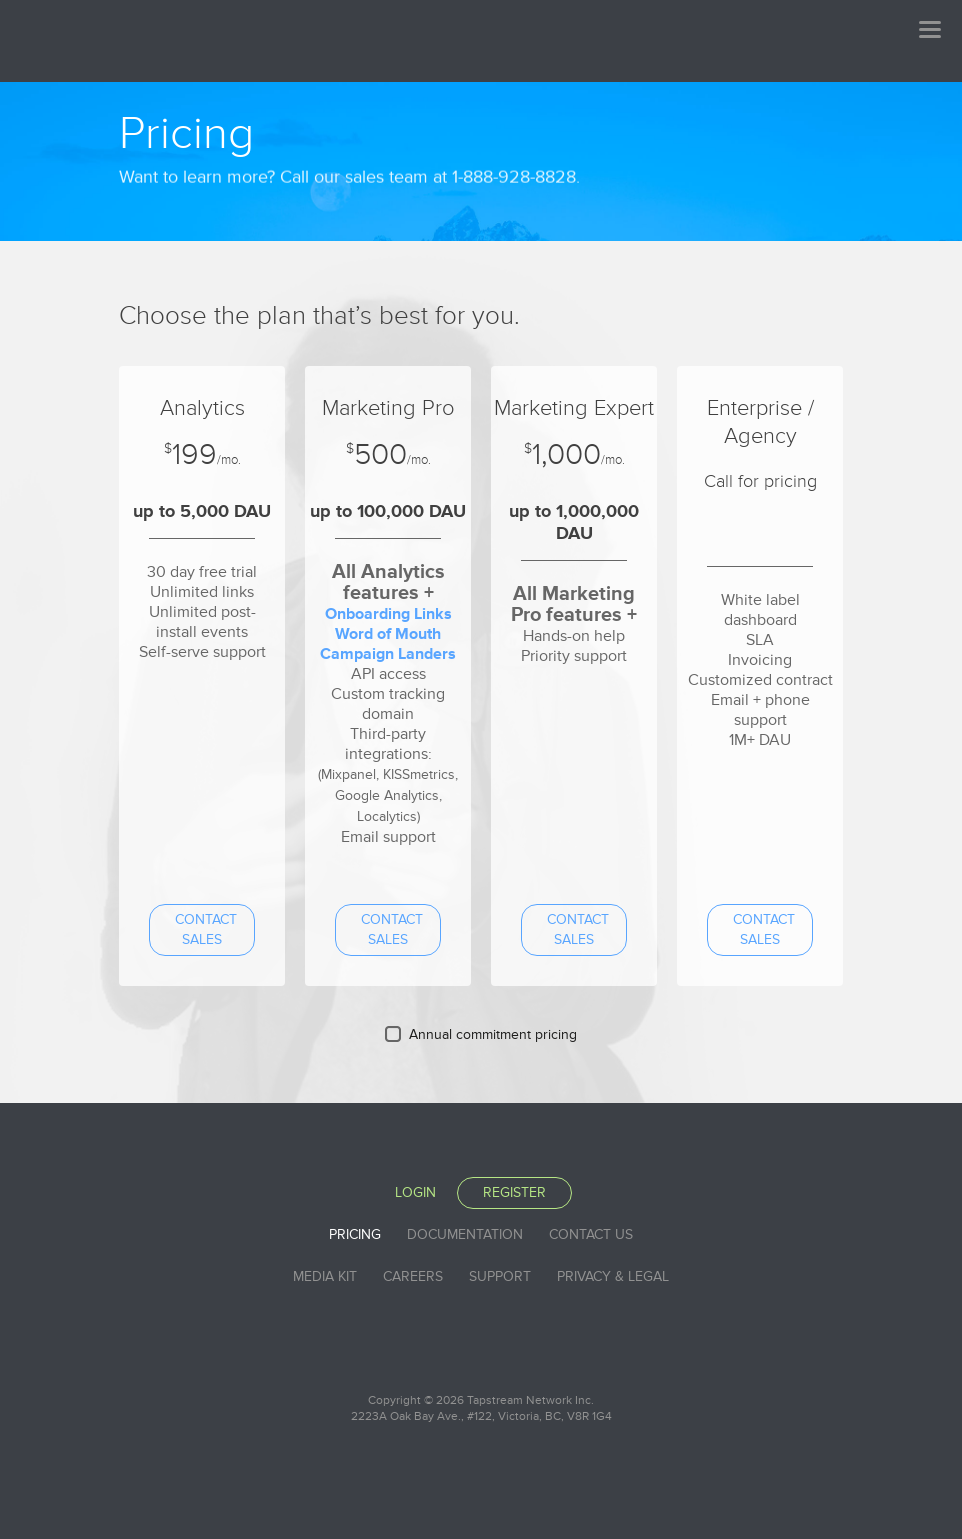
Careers (413, 1276)
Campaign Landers (388, 654)
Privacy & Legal (613, 1276)
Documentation (465, 1234)
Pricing (355, 1234)
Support (500, 1276)
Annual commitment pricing (493, 1034)
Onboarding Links (388, 614)
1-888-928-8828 (514, 153)
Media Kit (325, 1276)
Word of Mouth (388, 634)
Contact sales (206, 929)
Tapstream (189, 40)
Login (415, 1192)
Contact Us (591, 1234)
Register (514, 1192)
